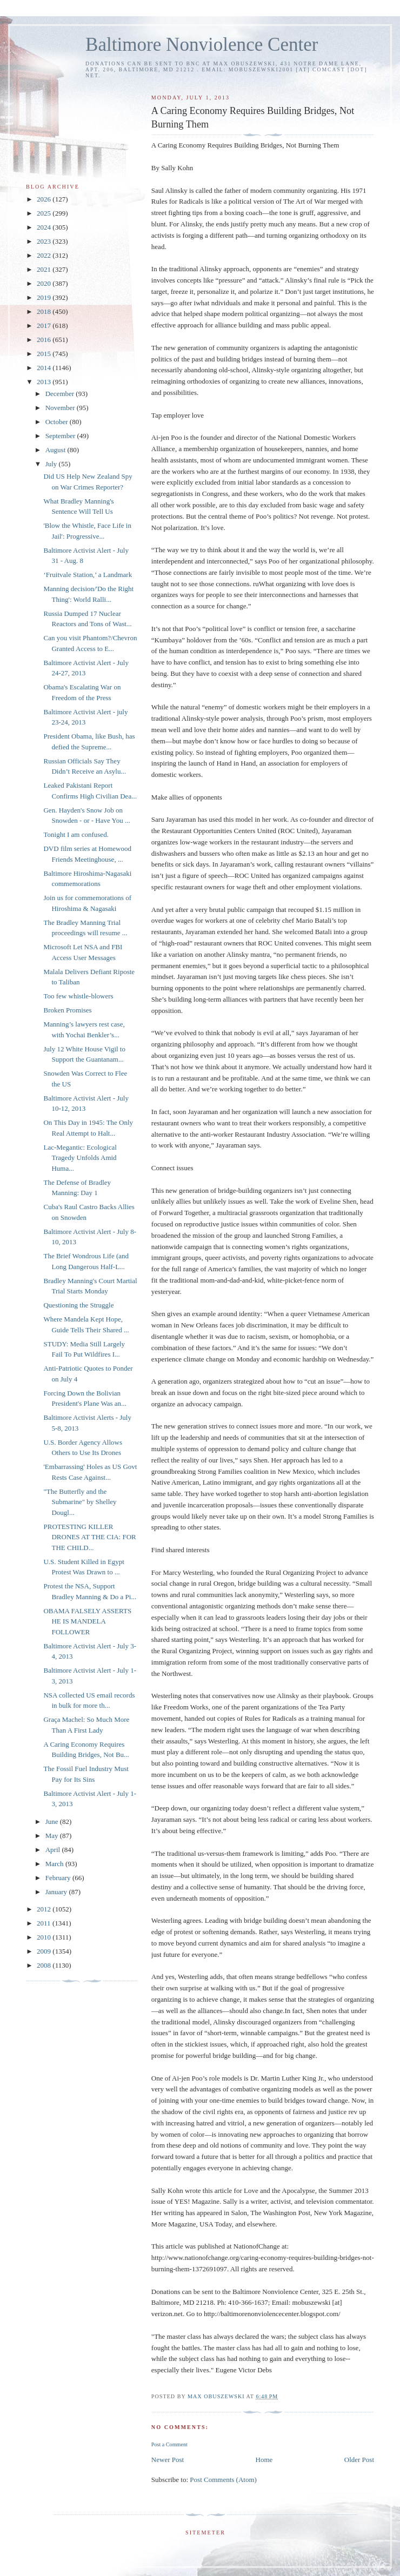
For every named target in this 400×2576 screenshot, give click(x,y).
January (57, 1892)
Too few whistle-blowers (78, 996)
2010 (44, 1937)
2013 (44, 382)
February (58, 1878)
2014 (44, 368)
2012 (44, 1909)
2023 (44, 241)
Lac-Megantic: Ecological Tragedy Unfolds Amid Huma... (79, 1157)
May (52, 1836)
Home (264, 2460)
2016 (44, 340)
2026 (44, 199)
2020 (44, 283)
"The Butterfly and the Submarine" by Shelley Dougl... (79, 1502)
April (53, 1850)
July (52, 464)
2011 (44, 1923)
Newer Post (167, 2460)
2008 (44, 1965)
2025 (44, 213)
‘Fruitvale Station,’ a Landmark (87, 575)
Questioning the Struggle (78, 1305)
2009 (44, 1951)
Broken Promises (67, 1010)
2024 (44, 227)
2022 (44, 255)
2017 (44, 325)
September (61, 436)
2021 (44, 269)
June (52, 1821)
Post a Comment (169, 2444)
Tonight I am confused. (75, 834)
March (55, 1864)
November (61, 408)
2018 (44, 311)
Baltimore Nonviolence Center (201, 44)
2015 (44, 354)
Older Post (359, 2460)
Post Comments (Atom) (223, 2480)
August (56, 450)
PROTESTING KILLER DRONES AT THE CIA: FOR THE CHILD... (89, 1537)
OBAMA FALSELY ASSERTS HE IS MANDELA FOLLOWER (87, 1621)
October (57, 422)
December (60, 394)
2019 (44, 297)
